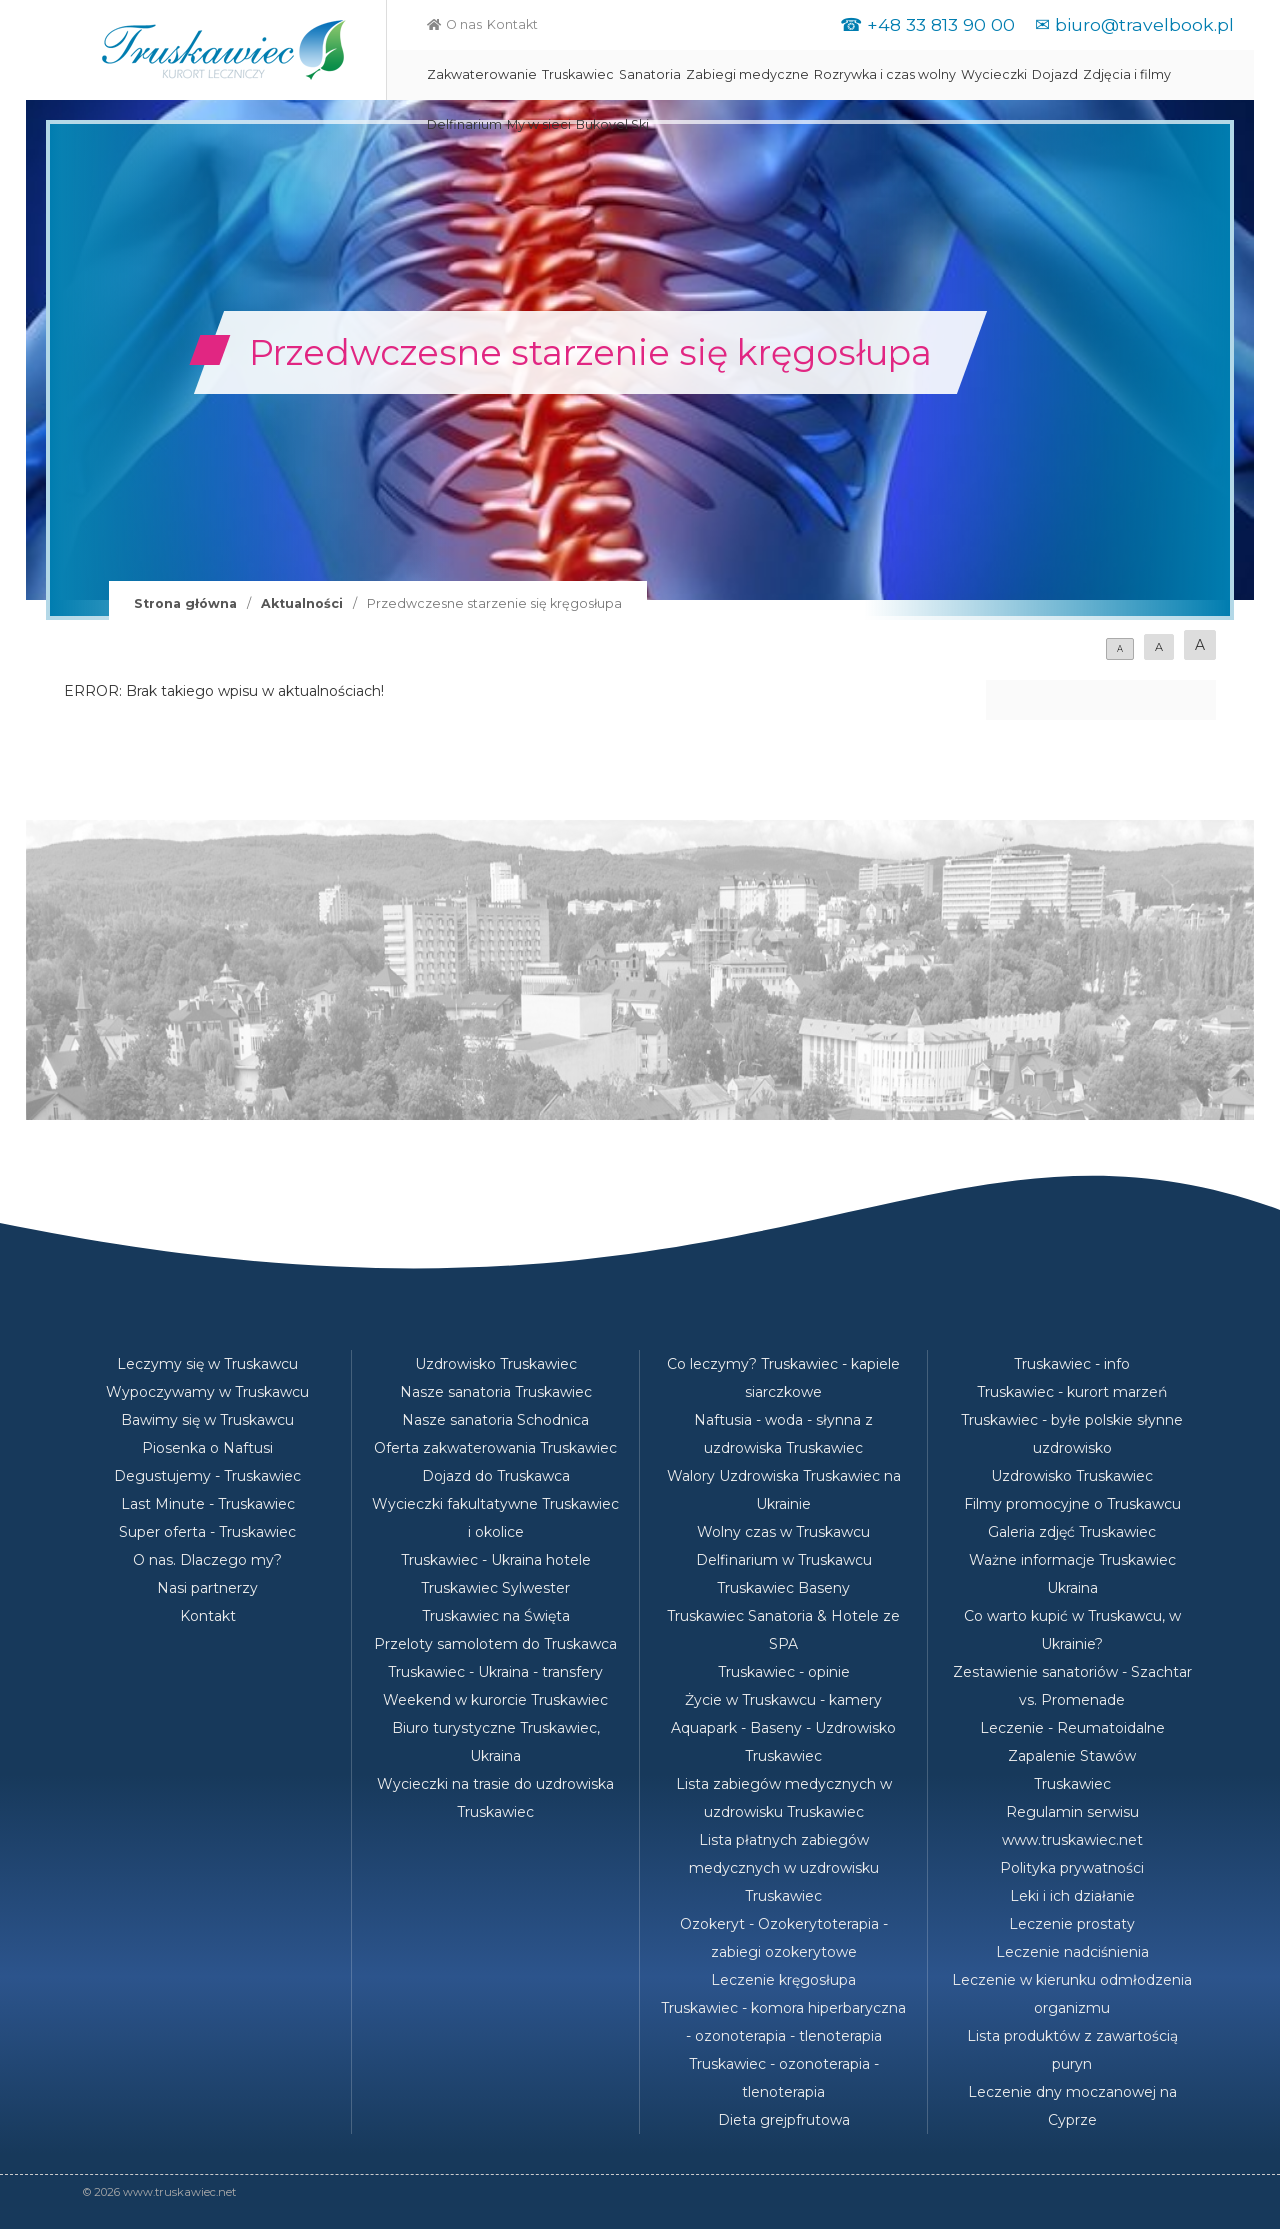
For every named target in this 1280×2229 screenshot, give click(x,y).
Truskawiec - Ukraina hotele (496, 1560)
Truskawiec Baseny (783, 1588)
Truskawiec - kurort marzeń (1072, 1392)
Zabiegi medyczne (747, 74)
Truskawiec (578, 74)
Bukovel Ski (612, 124)
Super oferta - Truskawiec (207, 1532)
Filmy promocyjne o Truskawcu (1072, 1504)
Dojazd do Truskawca (496, 1476)
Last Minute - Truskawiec (208, 1504)
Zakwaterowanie (482, 74)
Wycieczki (994, 74)
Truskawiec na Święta (496, 1616)
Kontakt (512, 24)
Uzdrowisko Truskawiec (496, 1364)
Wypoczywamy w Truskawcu (207, 1392)
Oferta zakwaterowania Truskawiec (495, 1448)
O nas (464, 24)
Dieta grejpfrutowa (784, 2120)
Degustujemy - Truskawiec (207, 1476)
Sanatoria (650, 74)
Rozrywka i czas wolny (885, 74)
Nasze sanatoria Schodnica (495, 1420)
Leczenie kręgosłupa (783, 1980)
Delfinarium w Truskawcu (784, 1560)
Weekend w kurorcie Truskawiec (495, 1700)
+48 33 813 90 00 (941, 24)
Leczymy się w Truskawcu (207, 1364)
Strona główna (185, 603)
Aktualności (302, 603)
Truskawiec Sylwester (495, 1588)
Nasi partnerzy (207, 1588)
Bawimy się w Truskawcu (207, 1420)
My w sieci (539, 124)
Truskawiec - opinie (784, 1672)
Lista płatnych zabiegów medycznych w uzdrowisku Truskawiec (784, 1868)
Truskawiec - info (1072, 1364)
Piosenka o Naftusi (207, 1448)
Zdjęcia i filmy (1127, 74)
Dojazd (1055, 74)
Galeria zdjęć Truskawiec (1072, 1532)
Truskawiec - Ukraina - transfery (495, 1672)
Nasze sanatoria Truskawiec (496, 1392)
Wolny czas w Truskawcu (783, 1532)
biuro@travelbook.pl (1144, 24)
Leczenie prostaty (1072, 1924)
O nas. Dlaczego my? (207, 1560)
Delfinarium (464, 124)
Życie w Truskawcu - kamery (783, 1700)
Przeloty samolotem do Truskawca (495, 1644)
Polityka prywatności (1072, 1868)
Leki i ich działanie (1072, 1896)
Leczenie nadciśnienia (1072, 1952)
